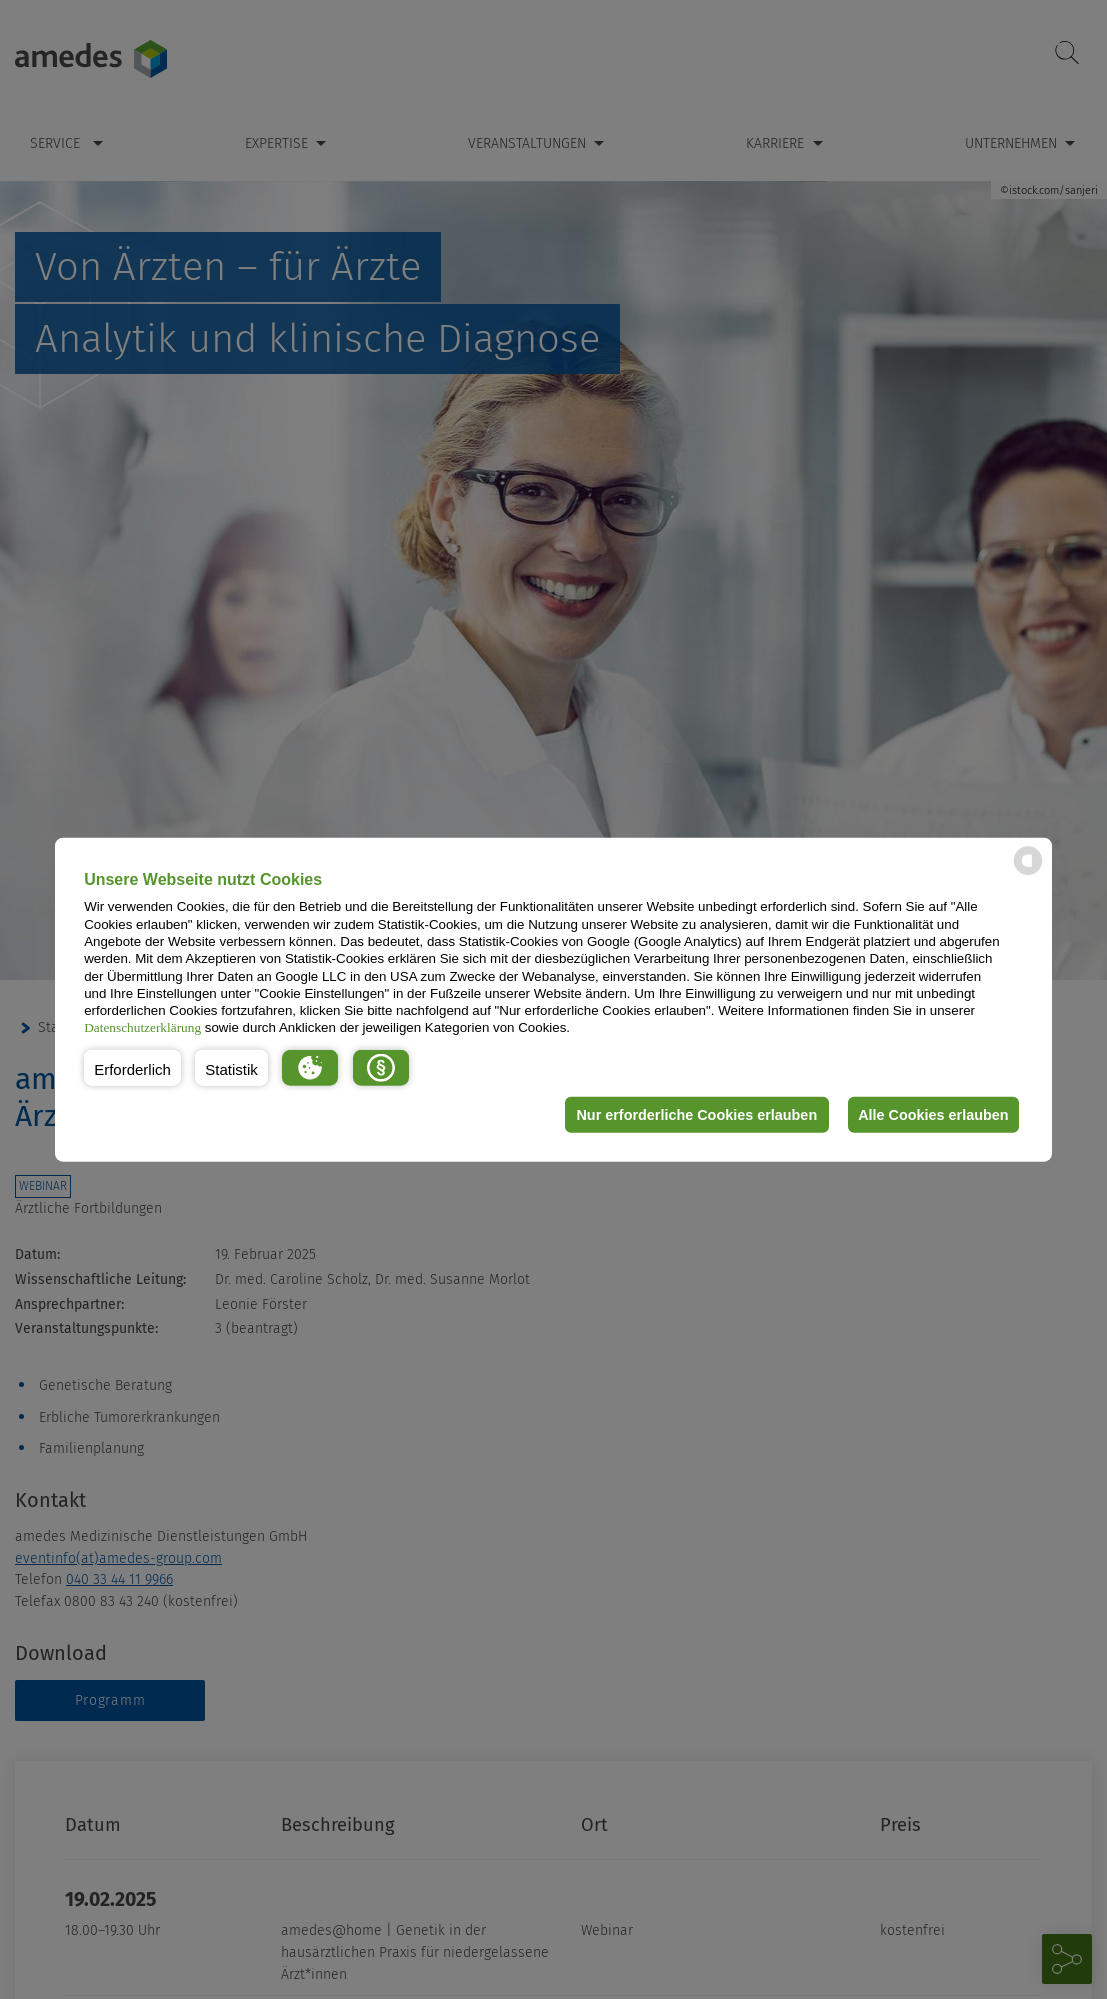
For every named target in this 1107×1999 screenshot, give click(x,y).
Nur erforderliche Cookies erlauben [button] (693, 1115)
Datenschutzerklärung (142, 1027)
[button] (132, 1068)
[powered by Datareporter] (1028, 873)
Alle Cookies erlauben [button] (932, 1115)
